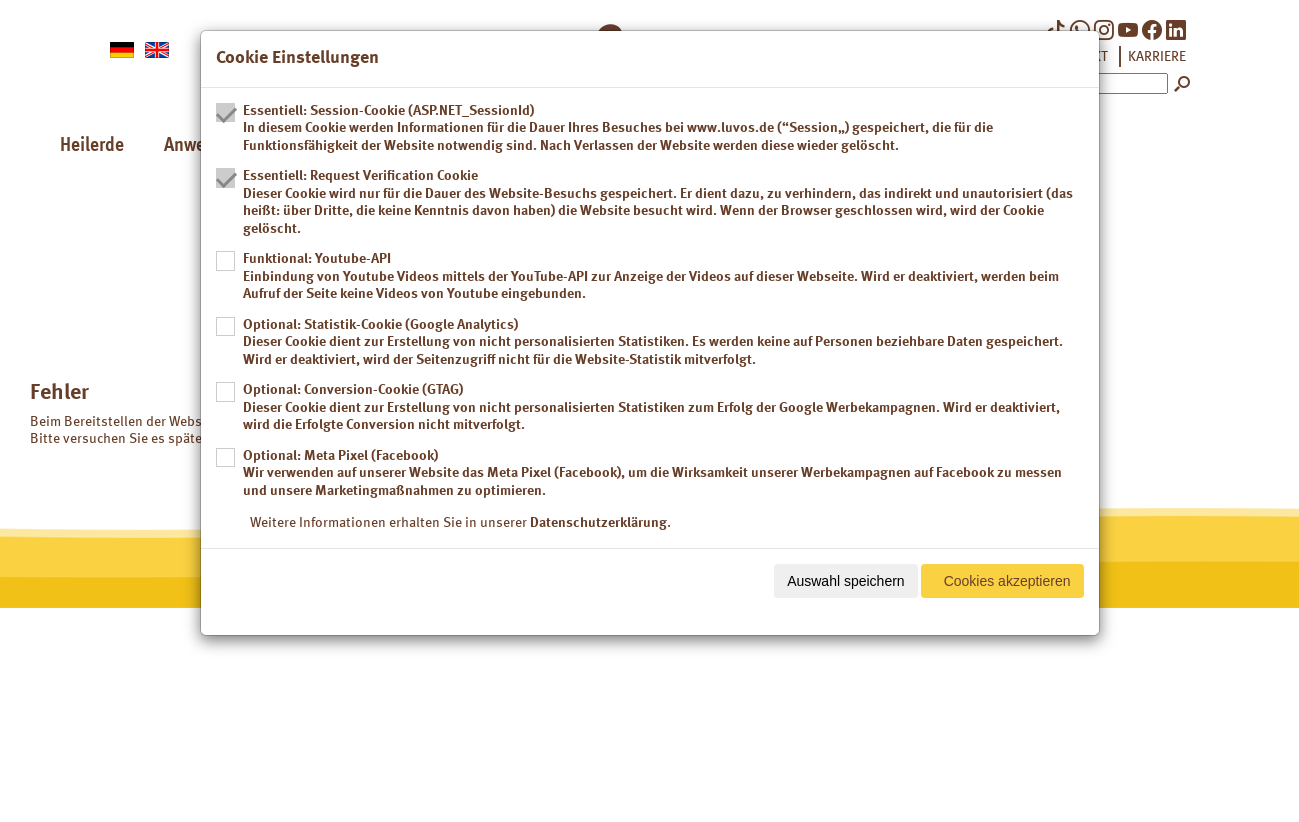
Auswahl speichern (846, 581)
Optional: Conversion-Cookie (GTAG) (663, 409)
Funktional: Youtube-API (663, 278)
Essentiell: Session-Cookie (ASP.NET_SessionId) (663, 130)
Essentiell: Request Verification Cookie (663, 203)
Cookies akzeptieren (1007, 581)
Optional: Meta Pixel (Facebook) (663, 475)
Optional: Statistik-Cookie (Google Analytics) (663, 344)
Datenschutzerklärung (598, 523)
